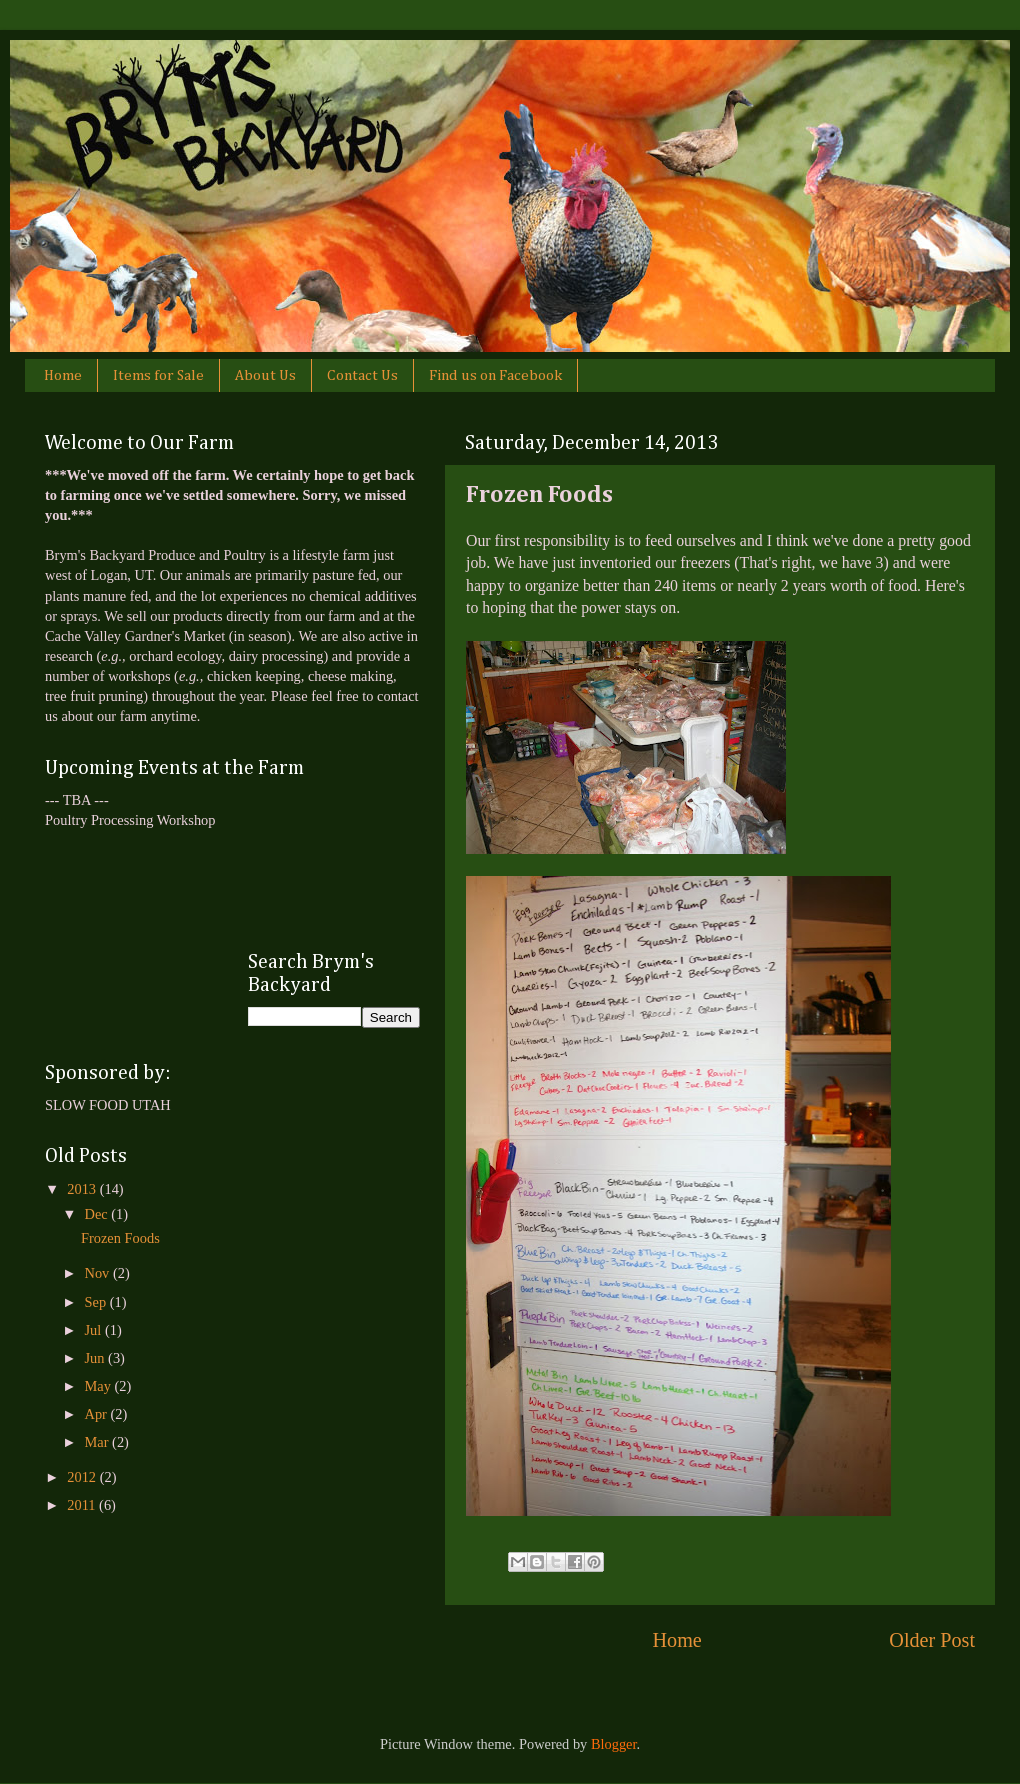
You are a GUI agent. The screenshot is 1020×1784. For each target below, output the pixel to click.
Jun (97, 1358)
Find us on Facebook (495, 375)
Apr (98, 1414)
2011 (83, 1505)
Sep (97, 1302)
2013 (83, 1189)
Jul (95, 1330)
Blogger (614, 1744)
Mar (99, 1442)
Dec (98, 1214)
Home (63, 375)
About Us (265, 375)
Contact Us (362, 375)
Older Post (932, 1640)
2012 (83, 1477)
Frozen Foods (120, 1238)
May (100, 1386)
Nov (99, 1273)
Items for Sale (158, 375)
